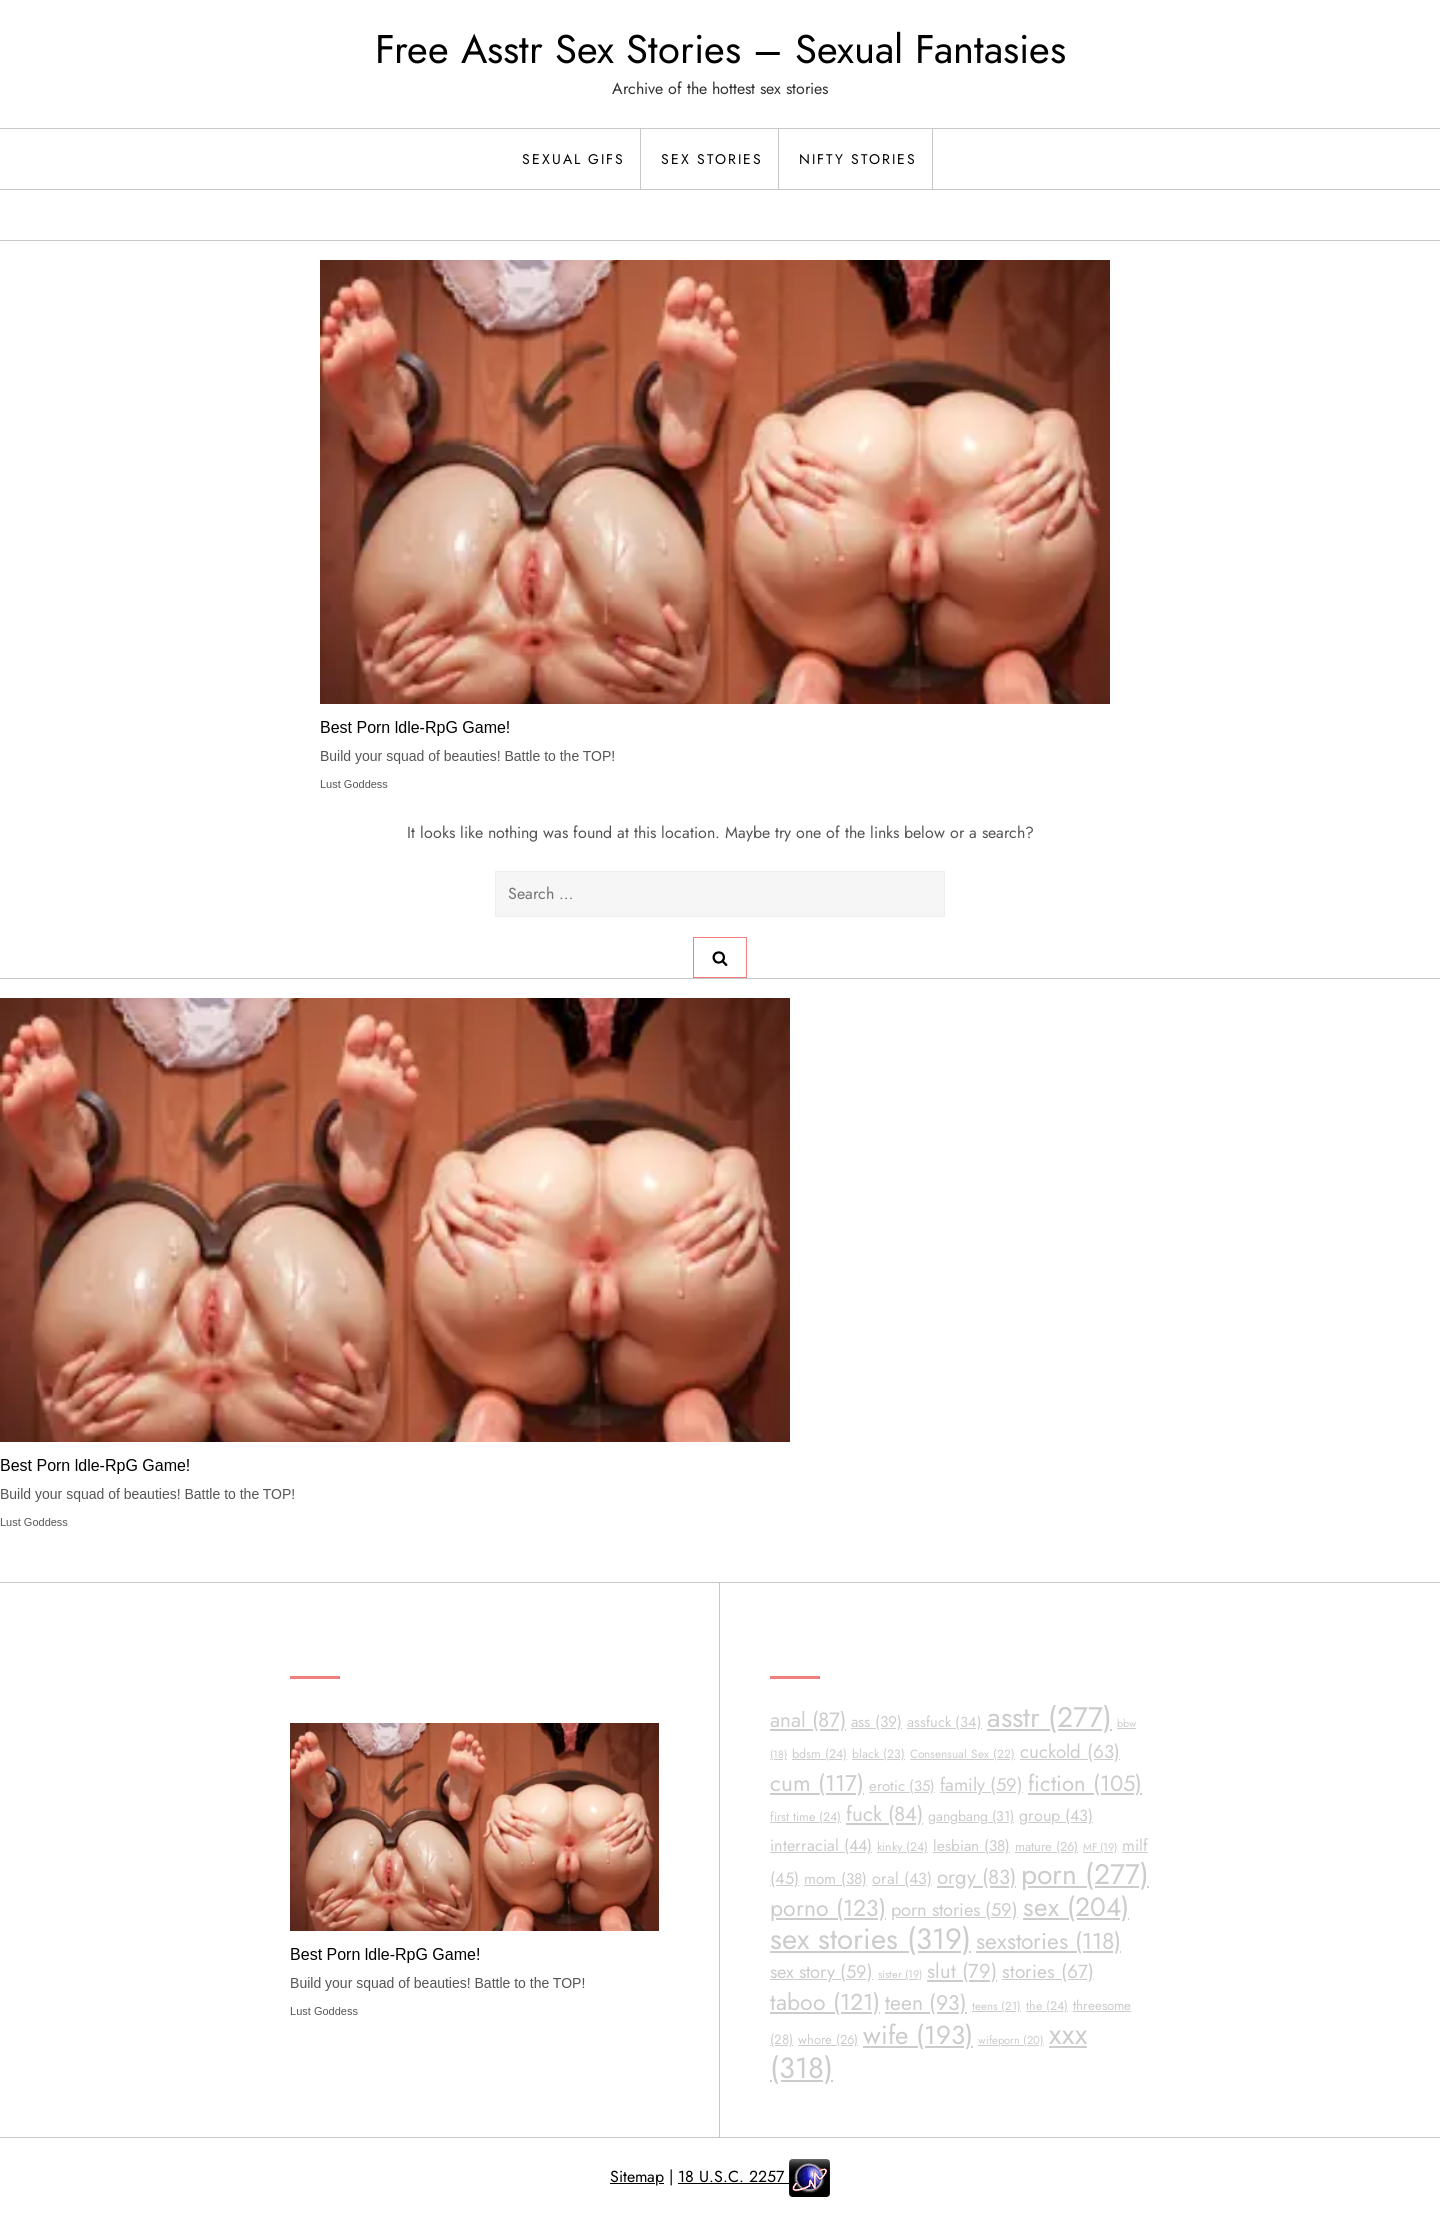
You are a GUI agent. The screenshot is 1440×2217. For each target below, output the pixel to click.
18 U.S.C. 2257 (733, 2176)
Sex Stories (712, 159)
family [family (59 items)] (981, 1784)
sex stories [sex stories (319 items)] (870, 1939)
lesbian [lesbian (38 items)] (971, 1846)
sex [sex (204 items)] (1076, 1907)
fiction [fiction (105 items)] (1085, 1783)
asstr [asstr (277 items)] (1049, 1717)
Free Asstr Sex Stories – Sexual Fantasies (720, 49)
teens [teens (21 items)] (996, 2006)
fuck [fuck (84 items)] (884, 1814)
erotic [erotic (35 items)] (902, 1786)
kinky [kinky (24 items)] (902, 1847)
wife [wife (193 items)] (918, 2035)
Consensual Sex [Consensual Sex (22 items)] (962, 1753)
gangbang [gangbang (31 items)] (971, 1816)
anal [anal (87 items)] (808, 1720)
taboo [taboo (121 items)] (825, 2002)
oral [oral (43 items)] (902, 1878)
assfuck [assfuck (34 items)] (944, 1721)
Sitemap (637, 2176)
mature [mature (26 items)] (1046, 1846)
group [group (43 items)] (1056, 1815)
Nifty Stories (858, 159)
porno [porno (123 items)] (828, 1908)
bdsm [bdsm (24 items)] (819, 1754)
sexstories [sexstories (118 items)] (1048, 1941)
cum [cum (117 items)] (817, 1783)
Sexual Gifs (573, 159)
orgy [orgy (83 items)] (976, 1877)
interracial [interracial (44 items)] (821, 1845)
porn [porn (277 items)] (1085, 1874)
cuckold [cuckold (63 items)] (1070, 1751)
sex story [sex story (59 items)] (821, 1971)
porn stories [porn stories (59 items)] (954, 1909)
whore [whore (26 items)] (828, 2039)
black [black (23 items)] (878, 1754)
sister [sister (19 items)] (900, 1974)
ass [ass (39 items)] (876, 1721)
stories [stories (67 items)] (1048, 1971)
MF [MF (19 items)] (1100, 1847)
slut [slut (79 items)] (962, 1971)
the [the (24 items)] (1047, 2006)
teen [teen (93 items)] (926, 2002)
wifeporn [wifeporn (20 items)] (1011, 2040)
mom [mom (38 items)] (835, 1879)
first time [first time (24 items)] (805, 1817)
